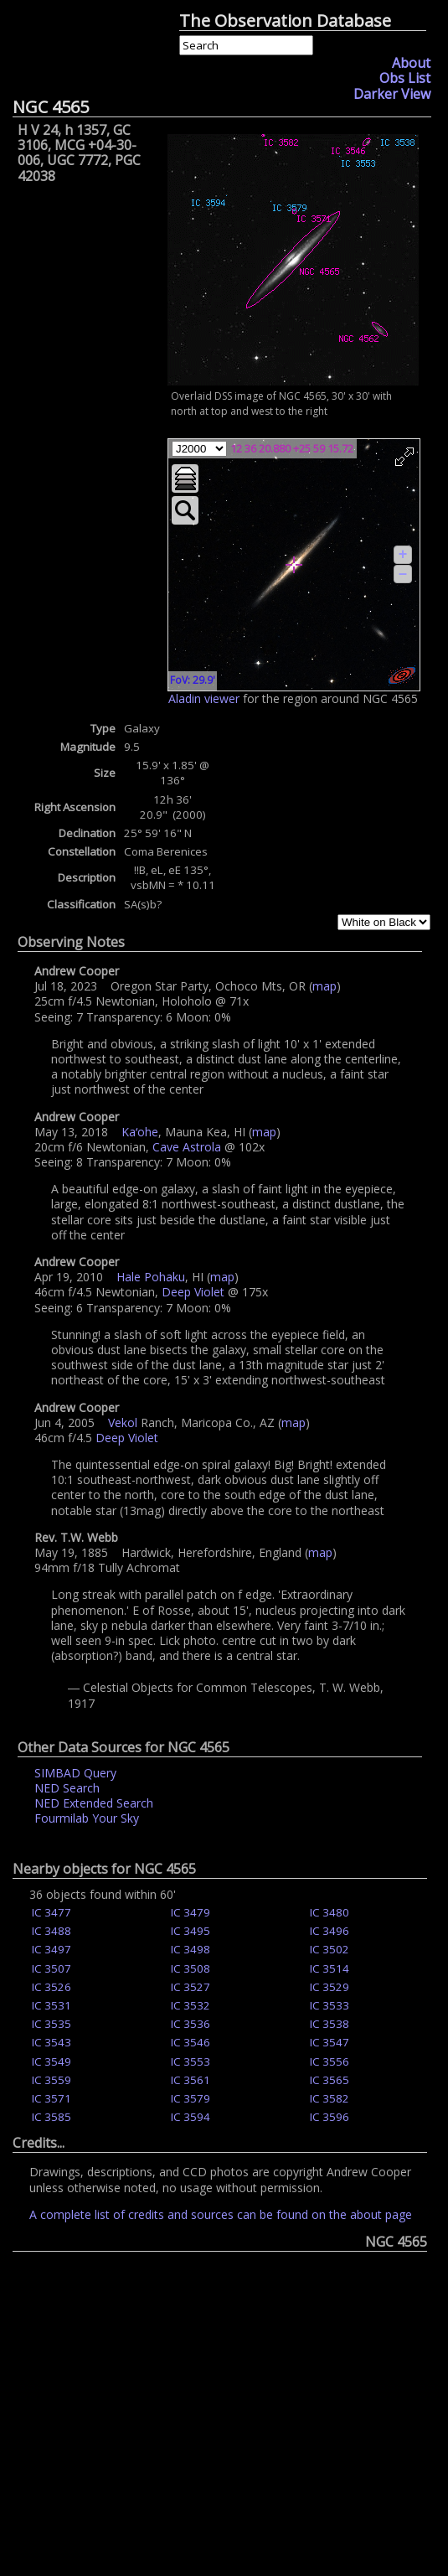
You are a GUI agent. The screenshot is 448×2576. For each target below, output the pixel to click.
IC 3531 (51, 2005)
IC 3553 (190, 2061)
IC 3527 (190, 1986)
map (324, 986)
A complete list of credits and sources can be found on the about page (220, 2214)
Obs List (404, 78)
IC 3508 (190, 1968)
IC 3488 (51, 1930)
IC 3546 (190, 2042)
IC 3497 (51, 1949)
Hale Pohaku (150, 1277)
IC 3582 (329, 2098)
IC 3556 (329, 2061)
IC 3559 (51, 2079)
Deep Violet (193, 1292)
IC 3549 (51, 2061)
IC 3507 (51, 1968)
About (411, 63)
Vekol (122, 1422)
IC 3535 (51, 2023)
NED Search (67, 1788)
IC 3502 (329, 1949)
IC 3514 (329, 1968)
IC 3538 (329, 2023)
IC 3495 (190, 1930)
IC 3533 (329, 2005)
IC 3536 (190, 2023)
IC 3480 (329, 1912)
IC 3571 (51, 2098)
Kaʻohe (139, 1132)
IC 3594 (190, 2116)
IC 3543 (51, 2042)
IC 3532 (190, 2005)
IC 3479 (190, 1912)
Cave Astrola (186, 1147)
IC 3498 (190, 1949)
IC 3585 (51, 2116)
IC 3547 (329, 2042)
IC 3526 (51, 1986)
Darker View (391, 94)
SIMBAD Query (75, 1773)
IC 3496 (329, 1930)
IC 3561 (190, 2079)
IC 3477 (51, 1912)
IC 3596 (329, 2116)
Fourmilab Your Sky (86, 1818)
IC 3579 (190, 2098)
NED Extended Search (93, 1803)
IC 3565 (329, 2079)
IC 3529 (329, 1986)
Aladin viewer (203, 698)
